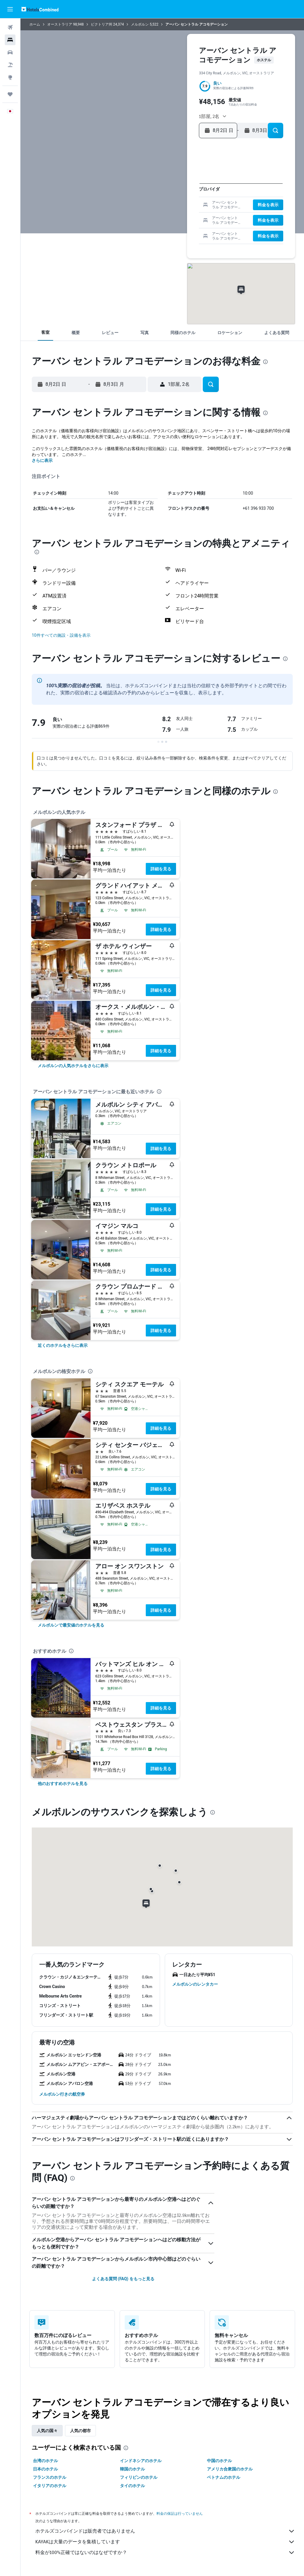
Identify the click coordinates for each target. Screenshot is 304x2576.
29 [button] (183, 217)
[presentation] (265, 361)
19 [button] (155, 207)
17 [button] (135, 207)
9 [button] (126, 198)
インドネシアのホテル (141, 2460)
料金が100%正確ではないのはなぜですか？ (165, 2552)
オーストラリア (59, 24)
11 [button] (145, 198)
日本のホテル (45, 2469)
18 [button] (145, 207)
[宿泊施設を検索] (10, 40)
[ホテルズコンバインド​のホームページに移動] (39, 9)
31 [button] (136, 226)
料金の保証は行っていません (179, 2513)
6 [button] (164, 188)
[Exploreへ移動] (10, 77)
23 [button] (126, 217)
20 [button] (165, 207)
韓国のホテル (132, 2469)
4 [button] (145, 188)
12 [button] (155, 198)
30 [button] (127, 226)
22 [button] (183, 207)
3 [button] (136, 188)
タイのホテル (132, 2485)
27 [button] (164, 217)
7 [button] (174, 188)
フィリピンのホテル (138, 2477)
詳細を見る (161, 868)
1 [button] (183, 179)
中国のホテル (219, 2460)
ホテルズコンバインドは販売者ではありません (165, 2531)
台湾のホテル (45, 2460)
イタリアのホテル (49, 2485)
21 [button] (174, 207)
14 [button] (173, 198)
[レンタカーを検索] (10, 52)
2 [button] (126, 188)
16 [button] (126, 207)
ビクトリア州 (101, 24)
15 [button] (183, 198)
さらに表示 (42, 460)
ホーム (34, 24)
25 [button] (145, 217)
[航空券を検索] (10, 27)
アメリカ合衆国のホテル (230, 2469)
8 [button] (183, 188)
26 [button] (155, 217)
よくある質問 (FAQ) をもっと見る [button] (123, 2278)
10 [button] (136, 198)
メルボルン (140, 24)
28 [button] (174, 217)
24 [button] (136, 217)
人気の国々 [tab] (47, 2430)
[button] (10, 9)
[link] (73, 1066)
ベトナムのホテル (223, 2477)
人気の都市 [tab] (80, 2430)
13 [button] (164, 198)
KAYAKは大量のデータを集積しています (165, 2541)
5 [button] (155, 188)
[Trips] (10, 94)
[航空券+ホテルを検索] (10, 65)
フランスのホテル (49, 2477)
